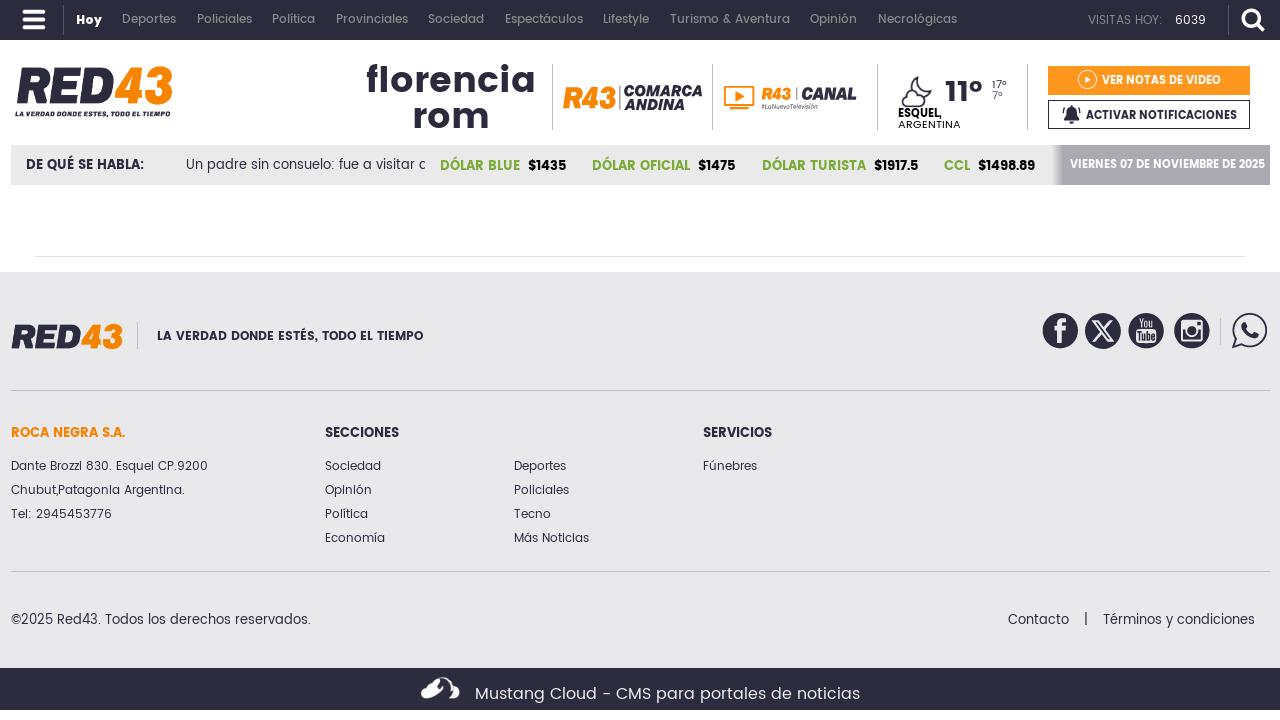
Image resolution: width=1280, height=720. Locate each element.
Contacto (1038, 620)
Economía (355, 538)
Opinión (348, 490)
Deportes (540, 466)
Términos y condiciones (1179, 620)
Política (346, 514)
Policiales (541, 490)
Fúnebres (730, 466)
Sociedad (353, 466)
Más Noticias (551, 538)
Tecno (532, 514)
